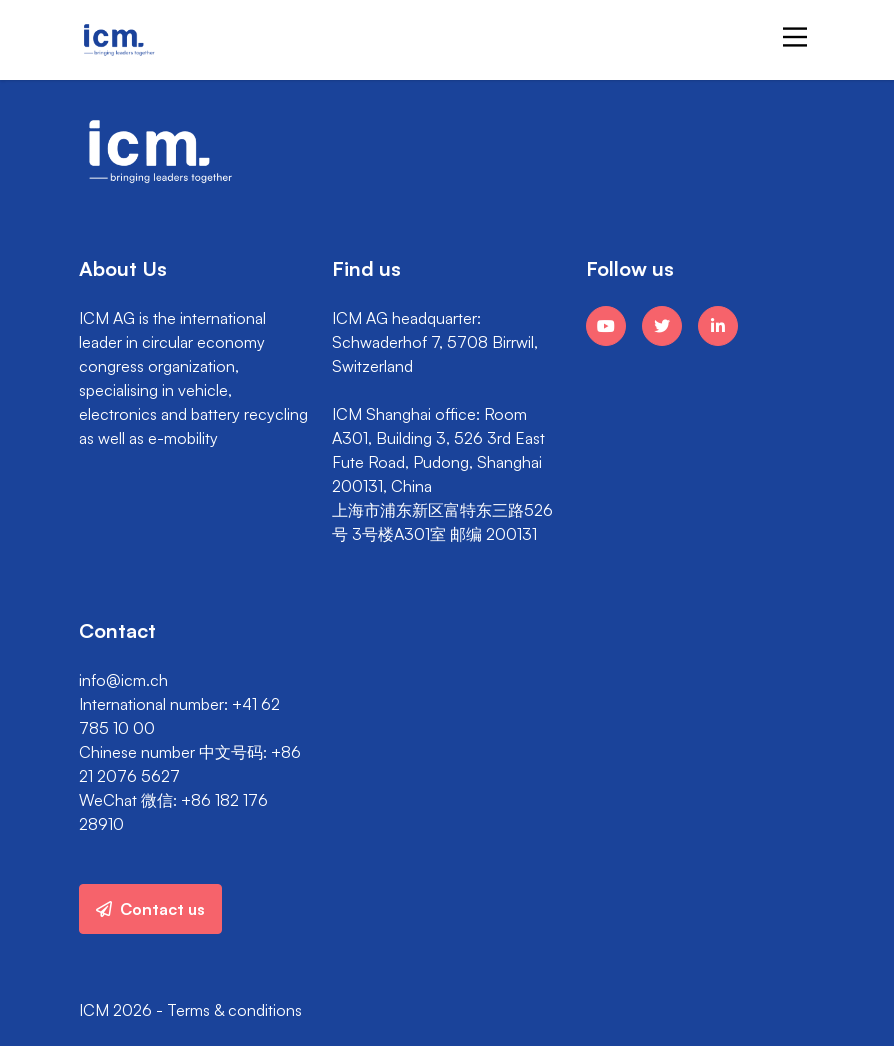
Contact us (150, 909)
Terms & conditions (234, 1010)
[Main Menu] (795, 37)
